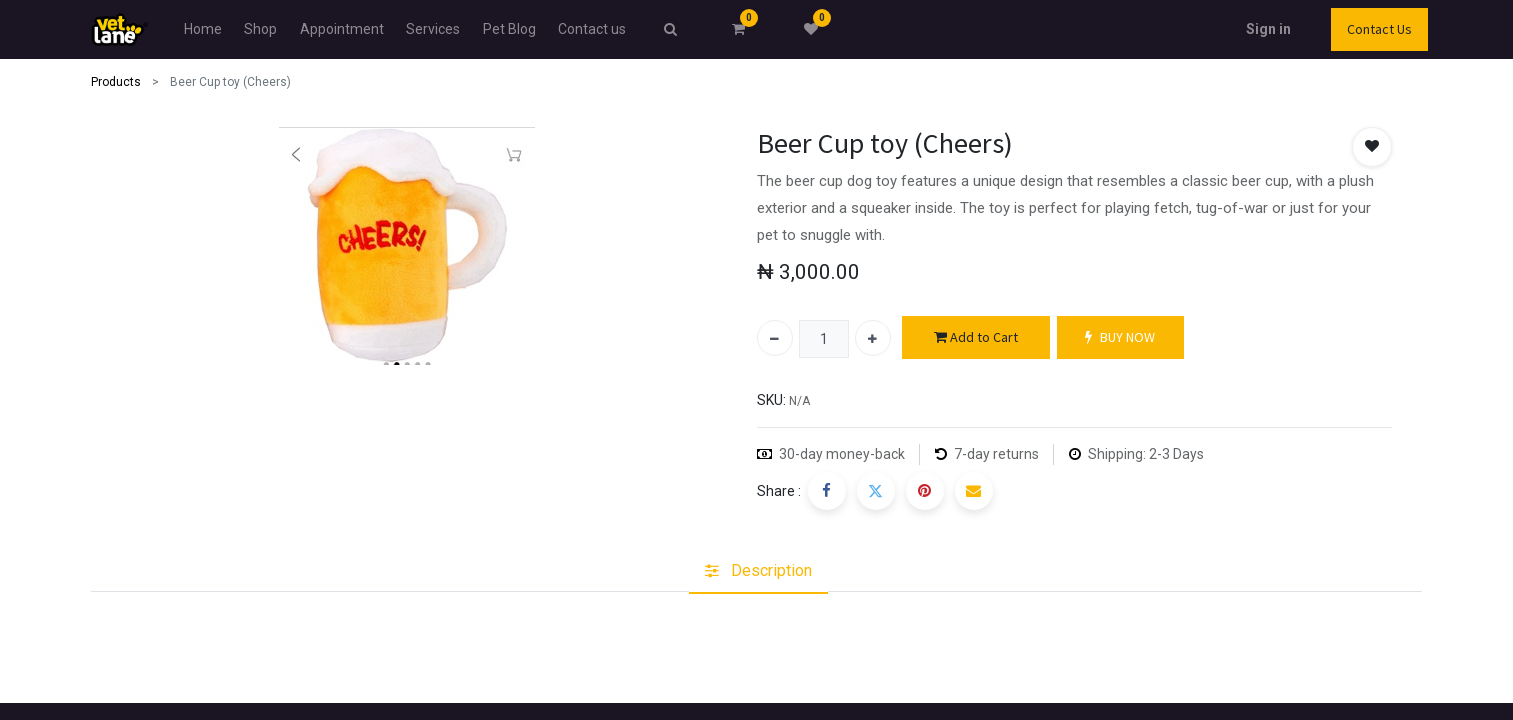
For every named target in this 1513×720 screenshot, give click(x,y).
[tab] (758, 571)
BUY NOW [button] (1120, 337)
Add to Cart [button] (976, 337)
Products (116, 82)
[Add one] (873, 338)
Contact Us (1379, 29)
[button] (1372, 147)
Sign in (1268, 29)
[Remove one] (775, 338)
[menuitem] (203, 29)
